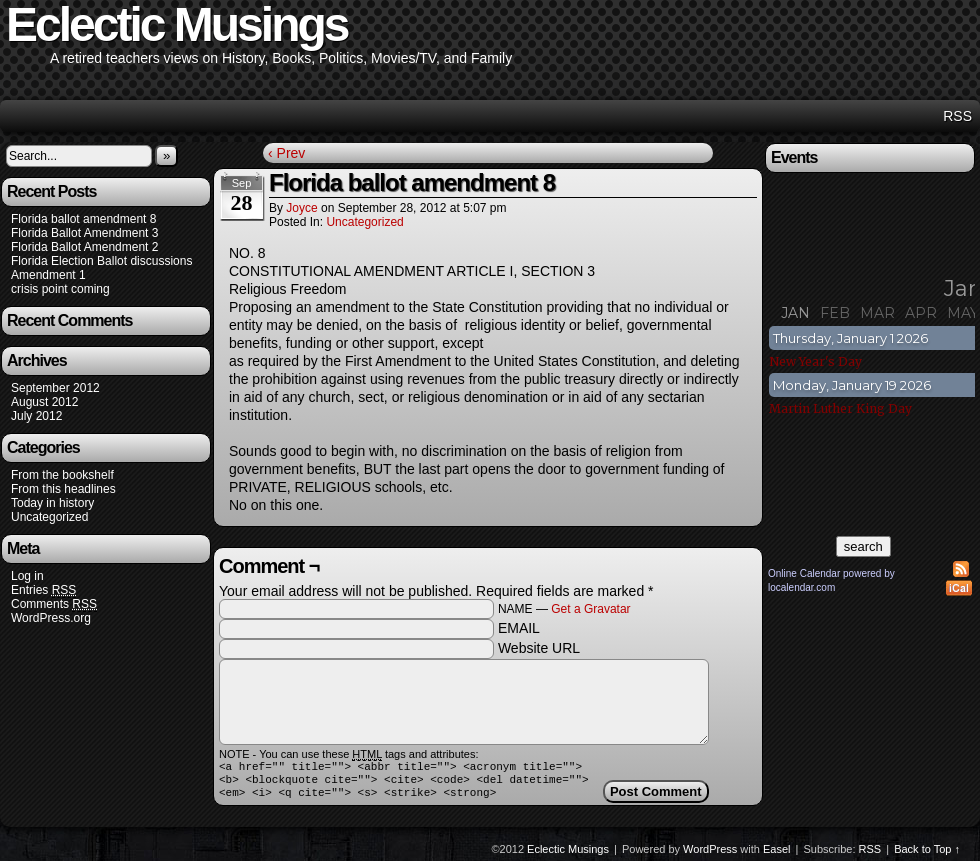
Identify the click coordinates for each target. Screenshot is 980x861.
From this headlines (63, 489)
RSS (957, 116)
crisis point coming (60, 289)
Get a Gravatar (590, 609)
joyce (301, 208)
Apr (921, 313)
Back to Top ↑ (927, 855)
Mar (877, 313)
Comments (54, 604)
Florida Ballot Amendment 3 (84, 233)
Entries (43, 590)
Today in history (52, 503)
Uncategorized (49, 517)
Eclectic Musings (568, 855)
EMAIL (519, 628)
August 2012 (44, 402)
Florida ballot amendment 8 (83, 219)
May (963, 313)
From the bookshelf (62, 475)
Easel (777, 855)
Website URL (539, 648)
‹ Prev (286, 153)
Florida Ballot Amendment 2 (84, 247)
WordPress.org (51, 618)
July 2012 (36, 416)
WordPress (710, 855)
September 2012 (55, 388)
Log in (27, 576)
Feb (835, 313)
